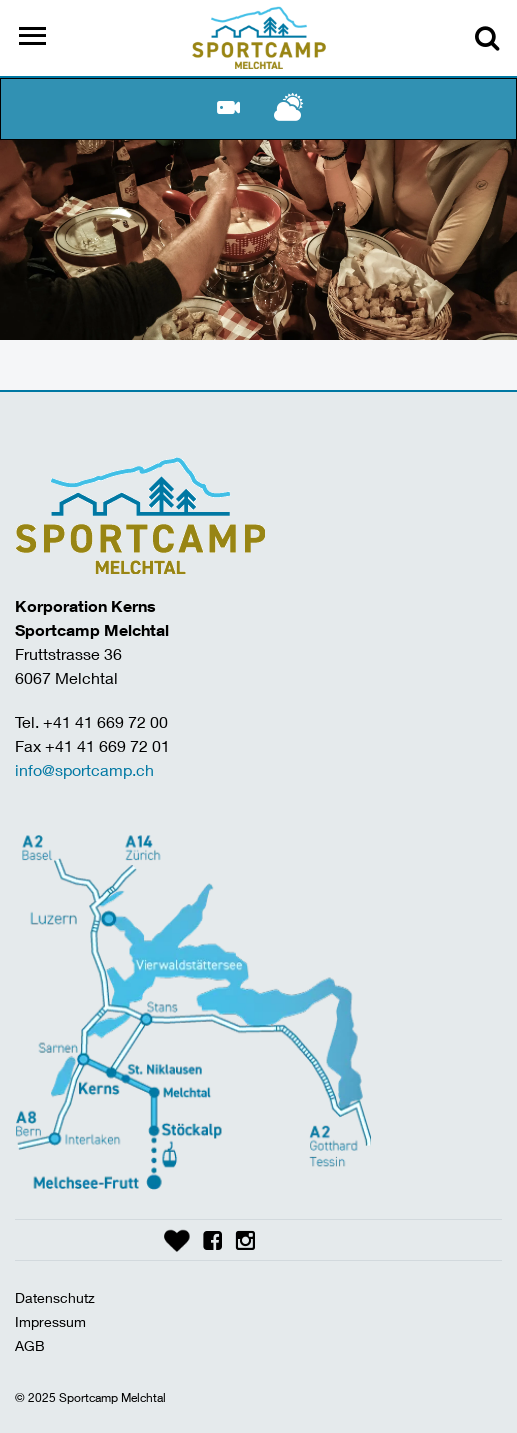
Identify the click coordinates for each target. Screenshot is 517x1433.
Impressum (50, 1321)
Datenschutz (55, 1297)
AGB (30, 1345)
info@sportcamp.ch (84, 769)
